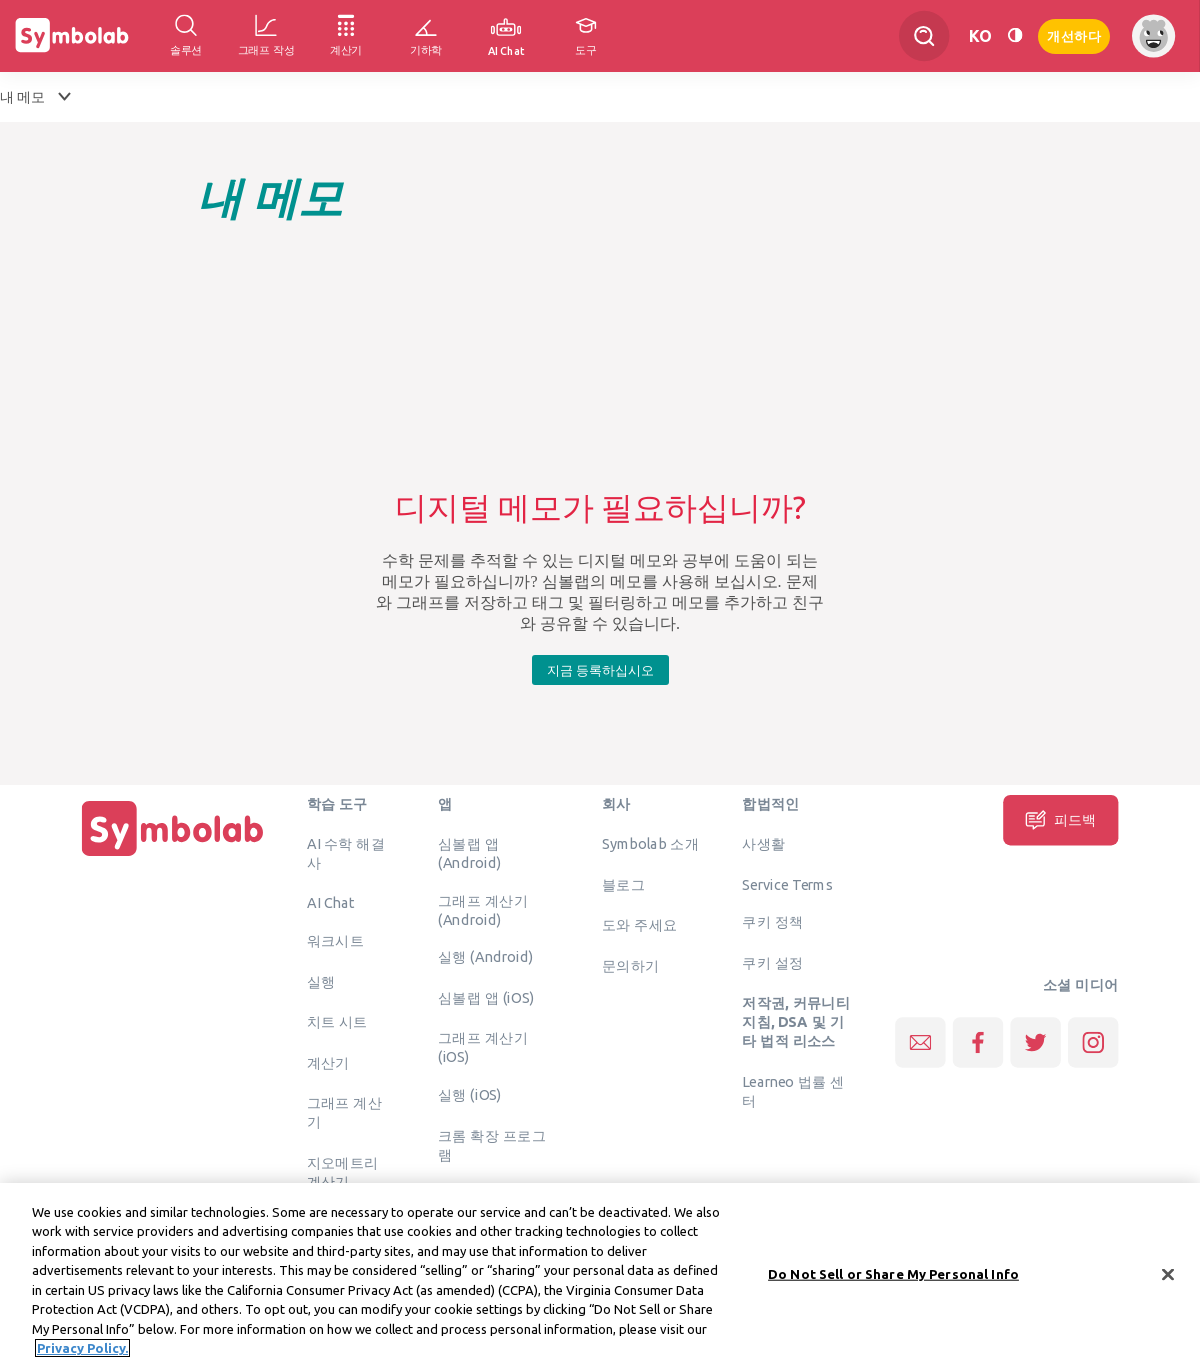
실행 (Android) (485, 956)
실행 (321, 981)
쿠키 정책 (772, 921)
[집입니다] (173, 856)
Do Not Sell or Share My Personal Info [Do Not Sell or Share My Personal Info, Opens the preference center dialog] (893, 1280)
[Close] (1168, 1281)
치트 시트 (337, 1021)
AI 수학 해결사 (346, 852)
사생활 (763, 843)
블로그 (623, 884)
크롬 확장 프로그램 (492, 1144)
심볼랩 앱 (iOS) (486, 997)
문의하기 (631, 965)
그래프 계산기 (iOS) (483, 1046)
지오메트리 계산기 (343, 1171)
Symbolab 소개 (650, 843)
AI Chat (331, 902)
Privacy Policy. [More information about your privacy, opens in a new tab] (82, 1355)
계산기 (328, 1062)
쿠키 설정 (772, 962)
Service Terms (787, 884)
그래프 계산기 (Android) (483, 909)
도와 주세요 (640, 924)
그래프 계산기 (345, 1111)
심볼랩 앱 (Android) (469, 852)
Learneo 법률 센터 (793, 1090)
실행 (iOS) (470, 1094)
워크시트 (336, 940)
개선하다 (1074, 34)
